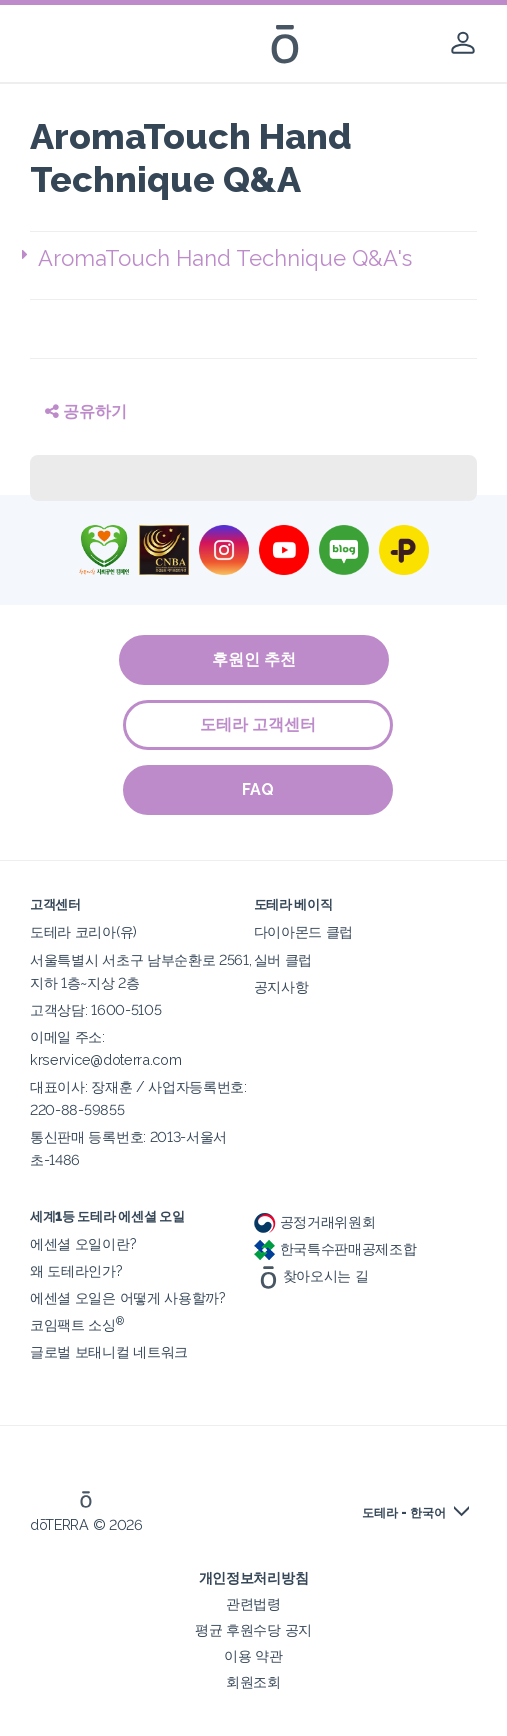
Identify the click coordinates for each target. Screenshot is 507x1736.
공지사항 (281, 986)
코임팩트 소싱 (77, 1324)
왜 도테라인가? (76, 1270)
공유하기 (86, 411)
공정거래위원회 (315, 1221)
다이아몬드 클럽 (304, 931)
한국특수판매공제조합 (335, 1248)
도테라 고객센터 (259, 724)
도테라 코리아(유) (83, 931)
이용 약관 (253, 1655)
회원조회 (253, 1681)
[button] (257, 258)
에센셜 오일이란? (83, 1243)
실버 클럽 (283, 959)
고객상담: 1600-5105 (95, 1009)
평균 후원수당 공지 (253, 1629)
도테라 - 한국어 (404, 1513)
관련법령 (253, 1603)
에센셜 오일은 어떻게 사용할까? (128, 1297)
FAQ (259, 789)
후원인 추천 (254, 659)
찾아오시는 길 (311, 1275)
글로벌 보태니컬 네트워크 (109, 1351)
